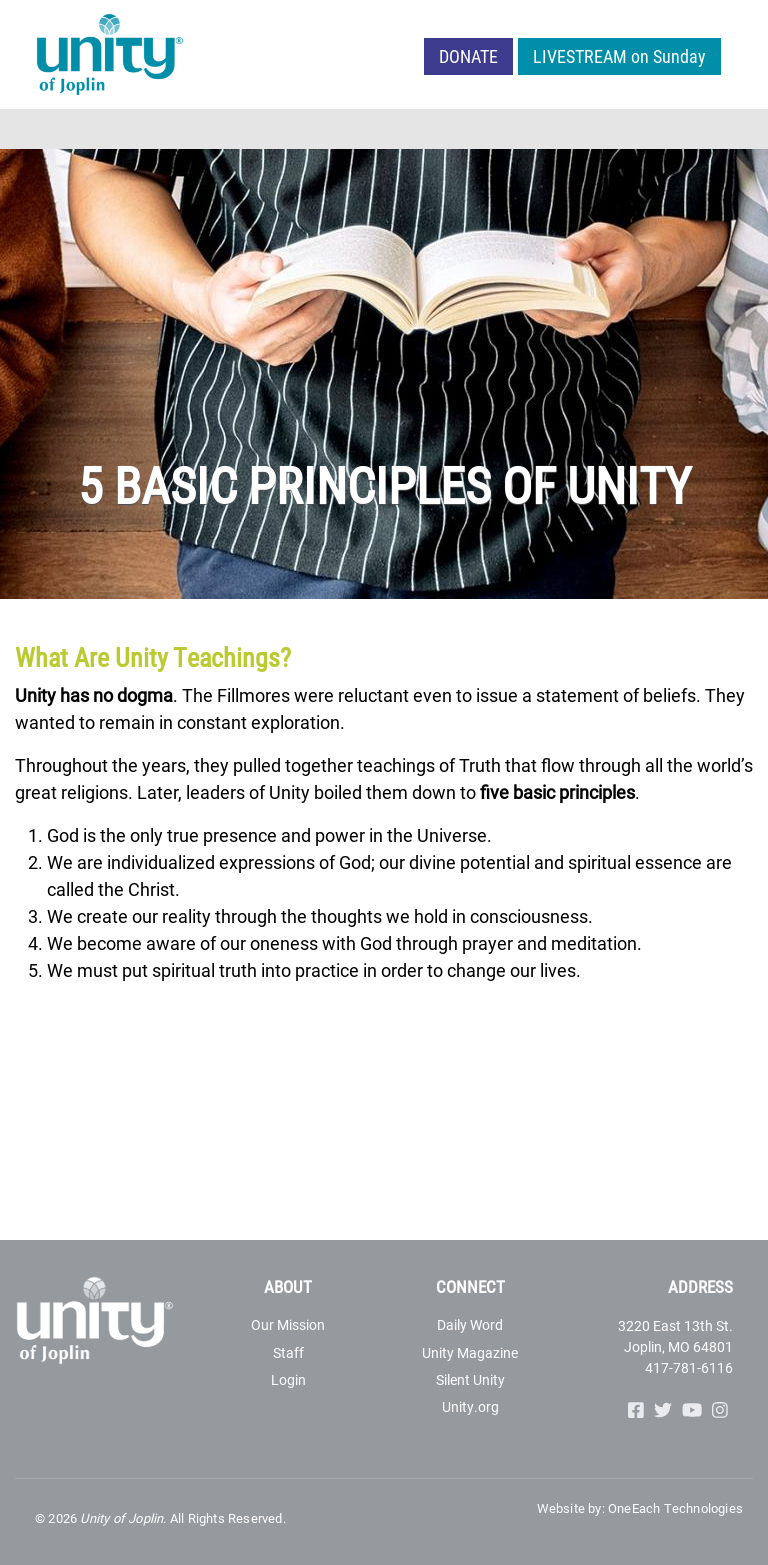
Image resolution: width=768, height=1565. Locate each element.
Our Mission (288, 1324)
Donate (468, 56)
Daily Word (470, 1324)
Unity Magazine (470, 1352)
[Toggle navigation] (740, 129)
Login (288, 1379)
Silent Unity (470, 1379)
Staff (288, 1352)
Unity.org (470, 1406)
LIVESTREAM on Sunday (619, 56)
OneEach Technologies (675, 1508)
